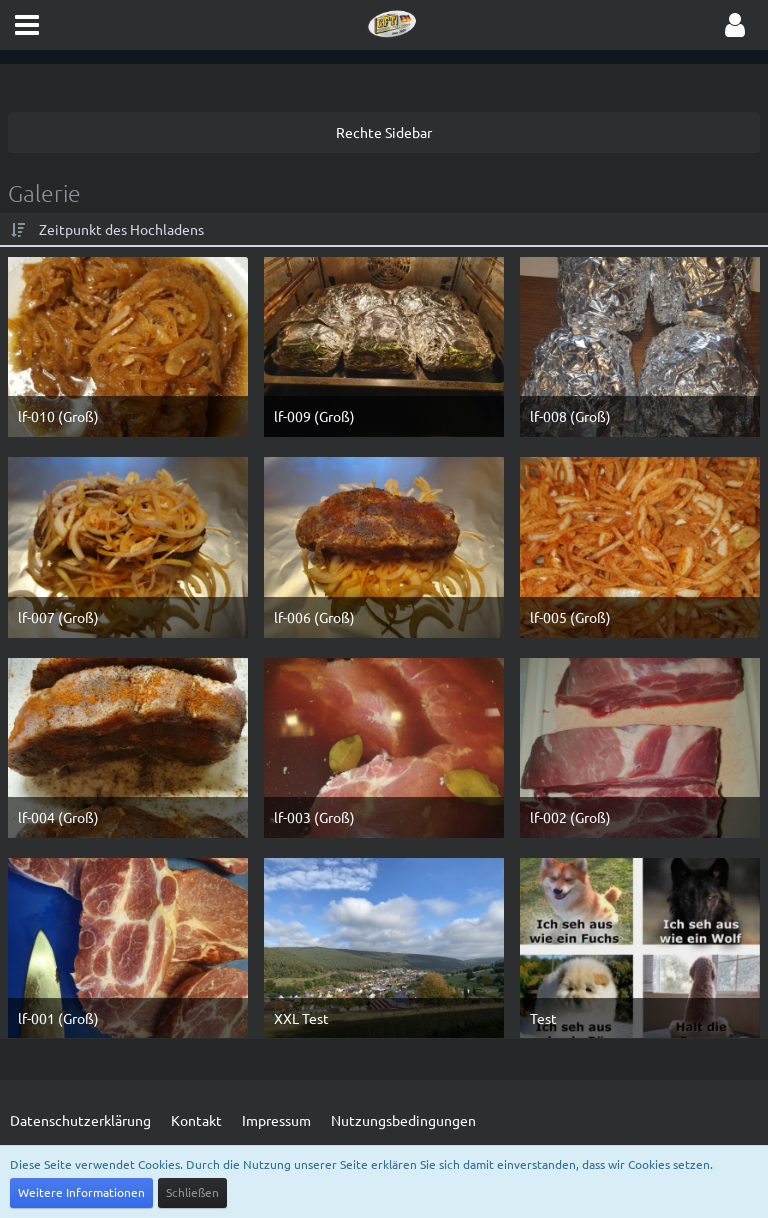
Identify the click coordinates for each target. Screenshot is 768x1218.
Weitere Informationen (81, 1192)
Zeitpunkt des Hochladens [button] (121, 229)
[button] (27, 25)
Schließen (192, 1192)
